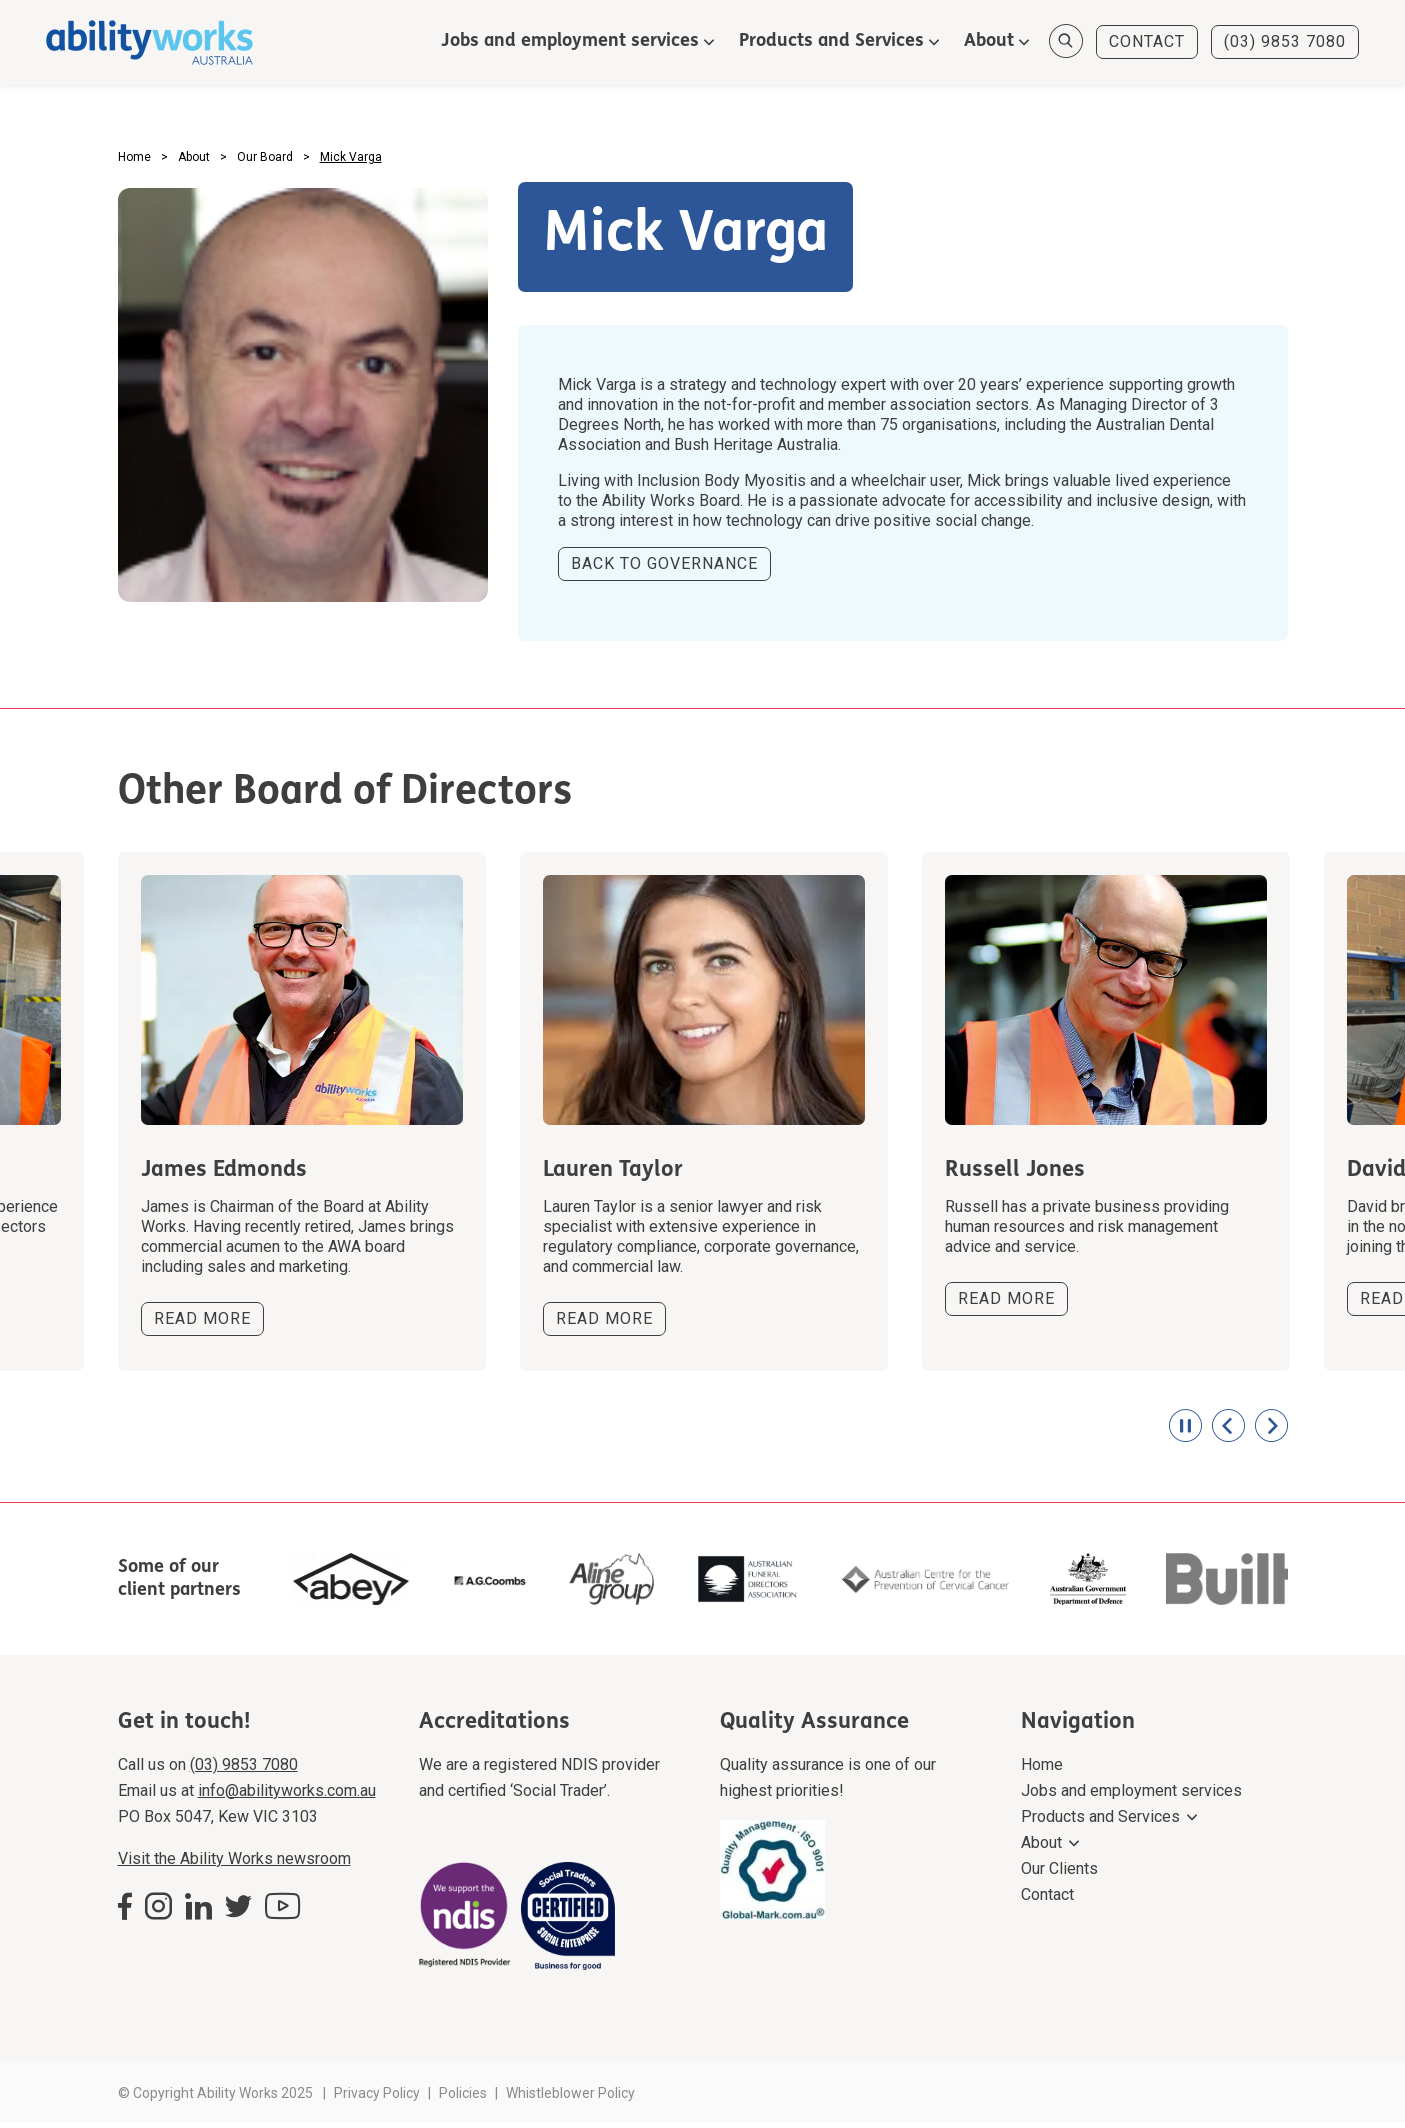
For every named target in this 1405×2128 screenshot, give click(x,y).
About (985, 42)
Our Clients (1059, 1873)
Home (1042, 1769)
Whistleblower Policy (570, 2098)
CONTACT (1143, 42)
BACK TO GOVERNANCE (664, 569)
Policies (463, 2098)
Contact (1047, 1899)
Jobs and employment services (566, 42)
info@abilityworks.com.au (287, 1795)
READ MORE (202, 1324)
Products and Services (827, 42)
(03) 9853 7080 (1281, 42)
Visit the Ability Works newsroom (234, 1863)
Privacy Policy (377, 2098)
